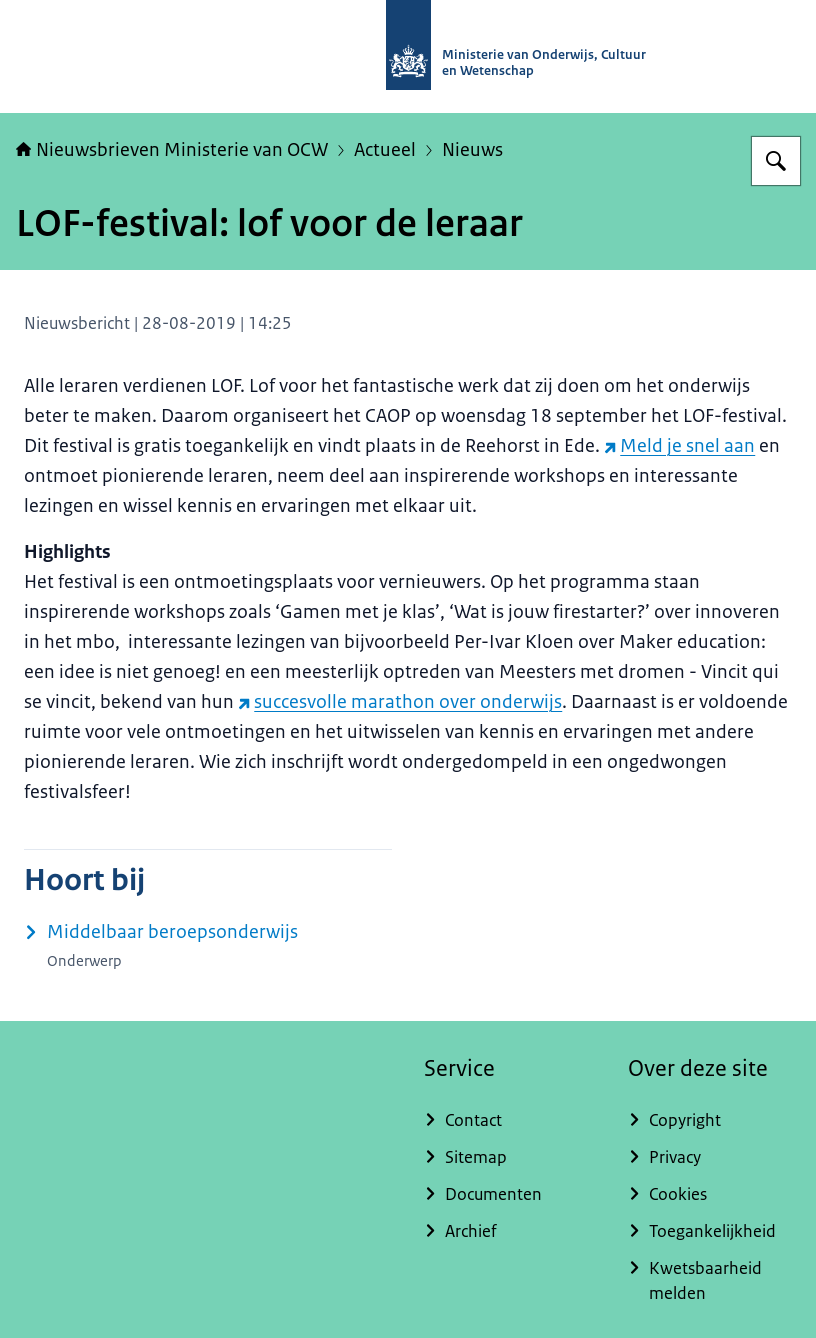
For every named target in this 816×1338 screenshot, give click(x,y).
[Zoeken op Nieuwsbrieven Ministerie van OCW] (776, 161)
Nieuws (472, 150)
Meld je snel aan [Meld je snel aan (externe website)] (679, 446)
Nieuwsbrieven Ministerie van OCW (172, 150)
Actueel (385, 150)
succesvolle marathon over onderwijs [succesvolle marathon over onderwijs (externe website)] (400, 702)
